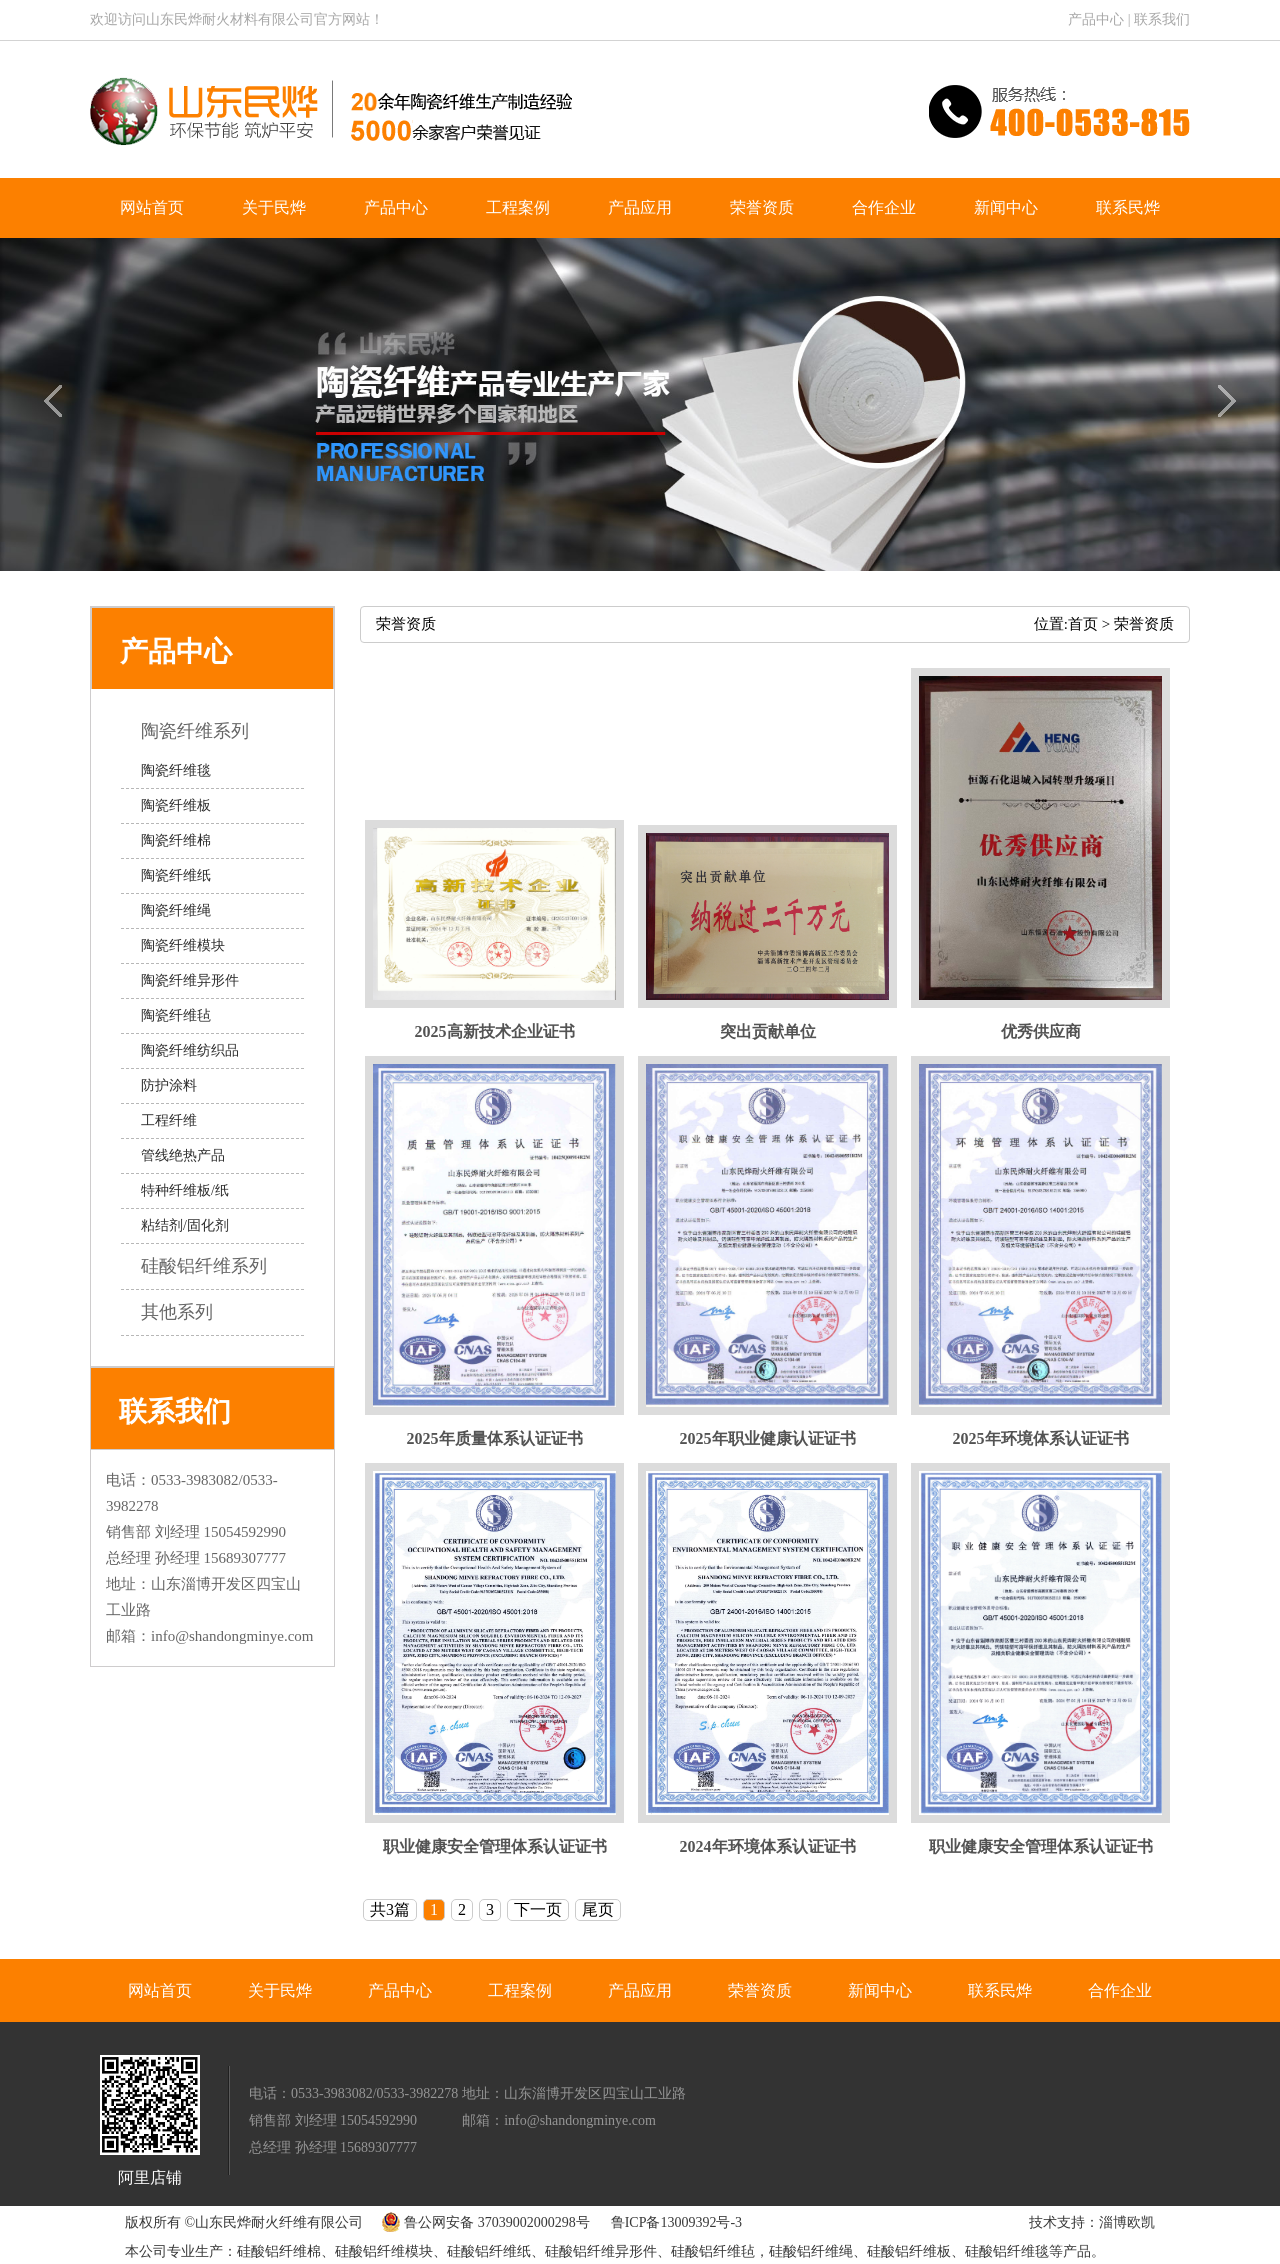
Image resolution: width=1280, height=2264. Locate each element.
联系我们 (1162, 19)
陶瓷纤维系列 (209, 731)
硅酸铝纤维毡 (713, 2251)
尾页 (598, 1909)
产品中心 (1096, 19)
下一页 (538, 1909)
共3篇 (390, 1909)
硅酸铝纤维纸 (489, 2251)
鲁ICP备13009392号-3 (676, 2222)
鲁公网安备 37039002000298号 (480, 2222)
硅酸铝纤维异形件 (601, 2251)
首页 (1083, 624)
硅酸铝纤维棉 (279, 2251)
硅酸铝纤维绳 (811, 2251)
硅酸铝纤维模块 (384, 2251)
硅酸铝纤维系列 (218, 1266)
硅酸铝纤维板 (909, 2251)
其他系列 (191, 1312)
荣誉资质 (1144, 624)
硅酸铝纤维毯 (1007, 2251)
